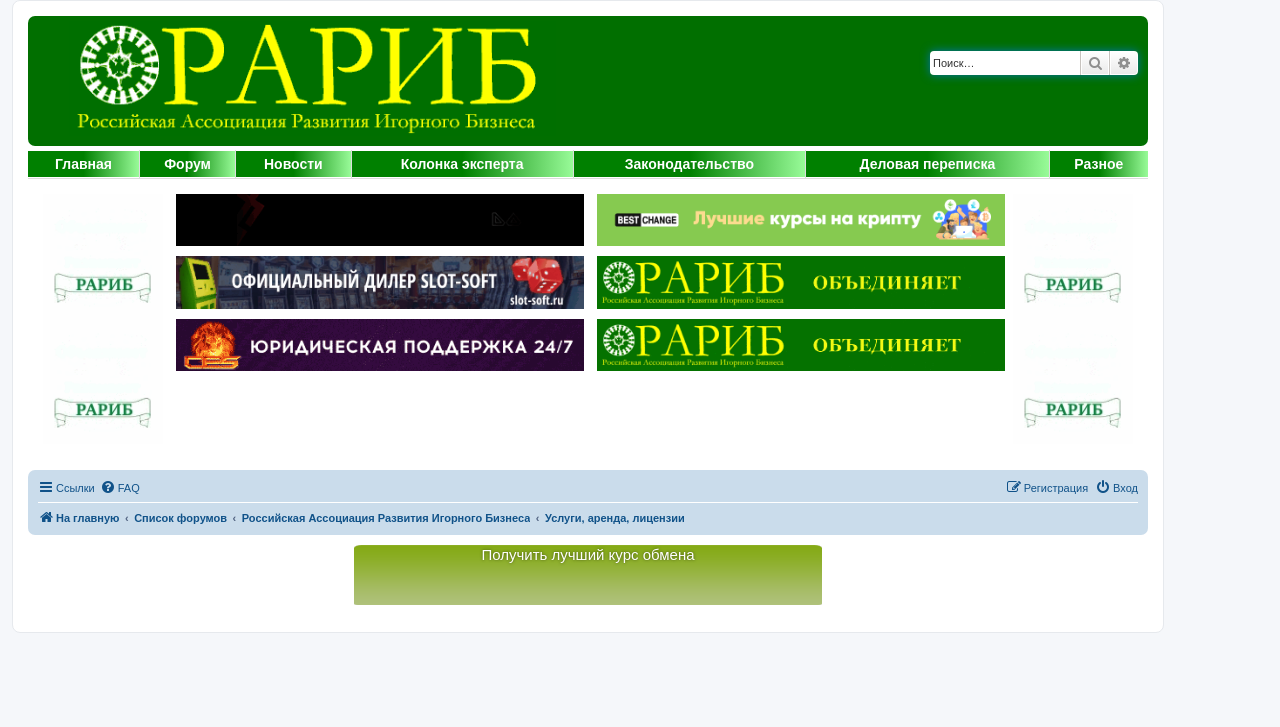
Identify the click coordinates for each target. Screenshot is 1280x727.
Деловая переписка (928, 164)
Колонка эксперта (462, 164)
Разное (1098, 164)
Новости (293, 164)
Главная (83, 164)
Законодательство (689, 164)
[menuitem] (120, 488)
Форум (187, 164)
